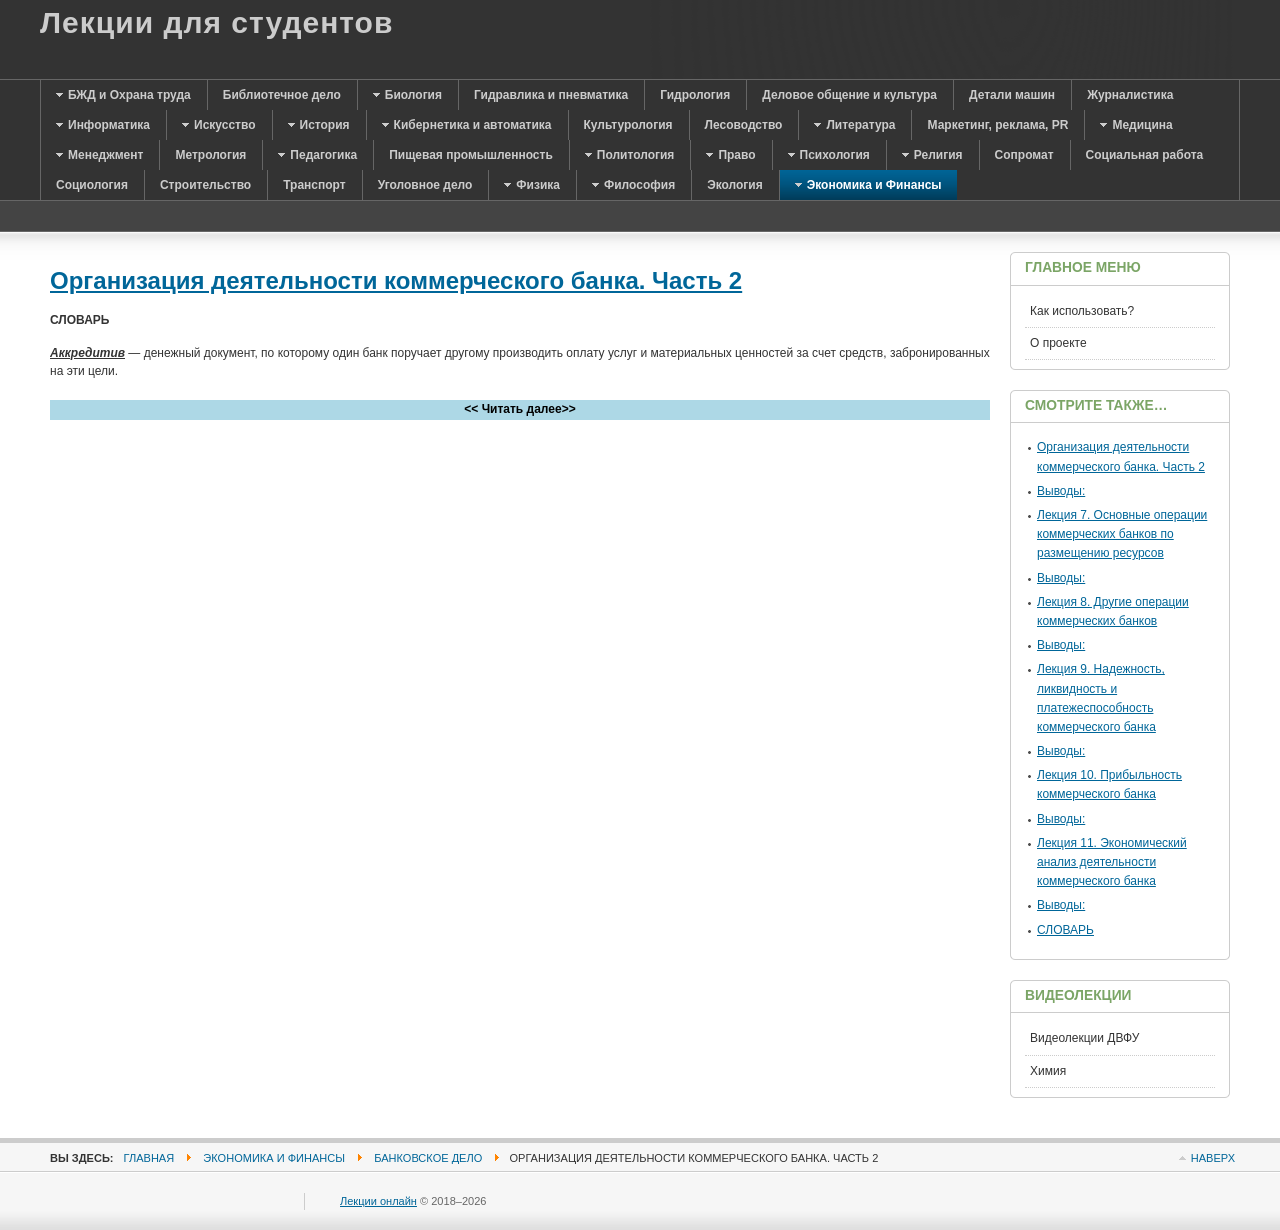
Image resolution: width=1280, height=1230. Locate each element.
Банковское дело (428, 1158)
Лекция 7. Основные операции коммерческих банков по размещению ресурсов (1122, 534)
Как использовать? (1082, 311)
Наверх (1213, 1158)
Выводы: (1061, 491)
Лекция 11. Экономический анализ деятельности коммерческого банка (1112, 862)
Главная (149, 1158)
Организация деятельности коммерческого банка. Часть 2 (396, 280)
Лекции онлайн (378, 1201)
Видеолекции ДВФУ (1084, 1038)
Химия (1048, 1071)
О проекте (1058, 343)
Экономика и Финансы (274, 1158)
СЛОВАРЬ (1065, 930)
